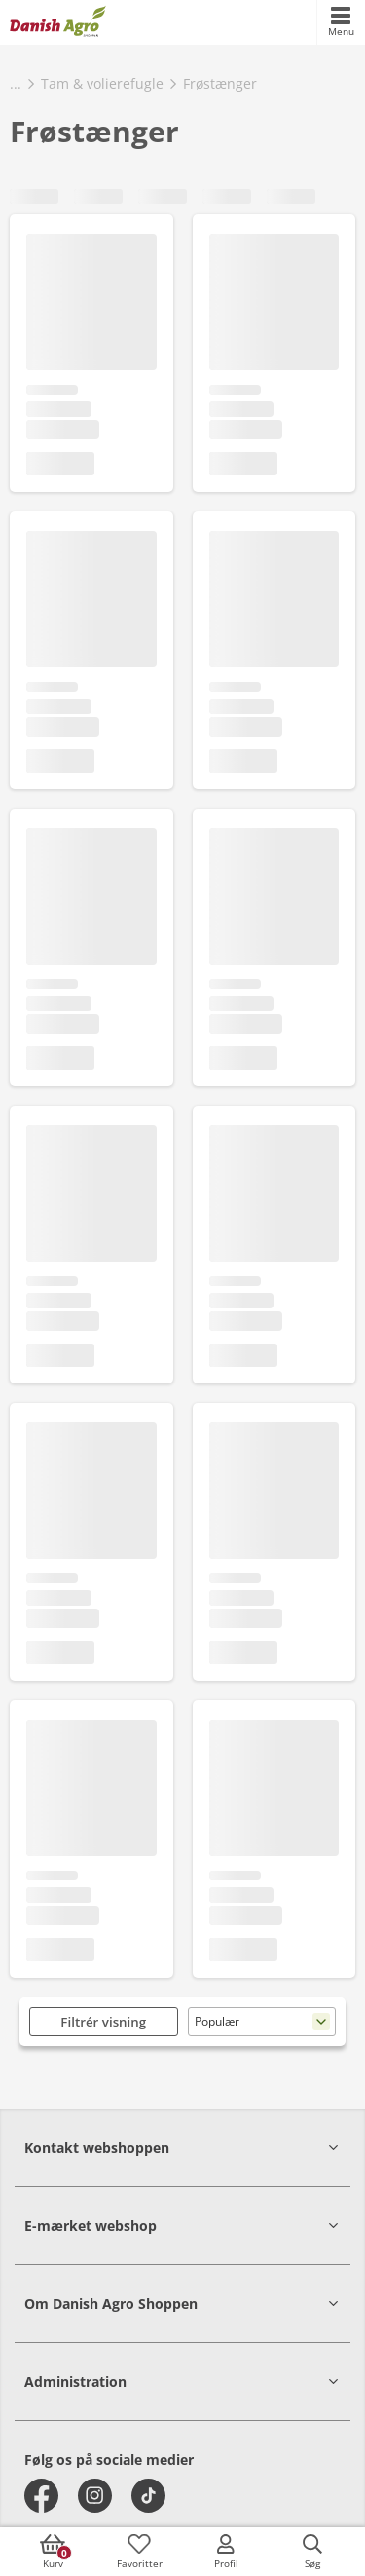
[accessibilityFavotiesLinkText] (139, 2551)
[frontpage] (58, 22)
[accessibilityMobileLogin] (225, 2551)
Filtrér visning (103, 2021)
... (15, 83)
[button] (182, 2147)
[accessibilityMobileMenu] (340, 22)
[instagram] (95, 2496)
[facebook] (41, 2496)
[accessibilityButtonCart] (52, 2551)
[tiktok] (148, 2496)
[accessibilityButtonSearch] (312, 2551)
